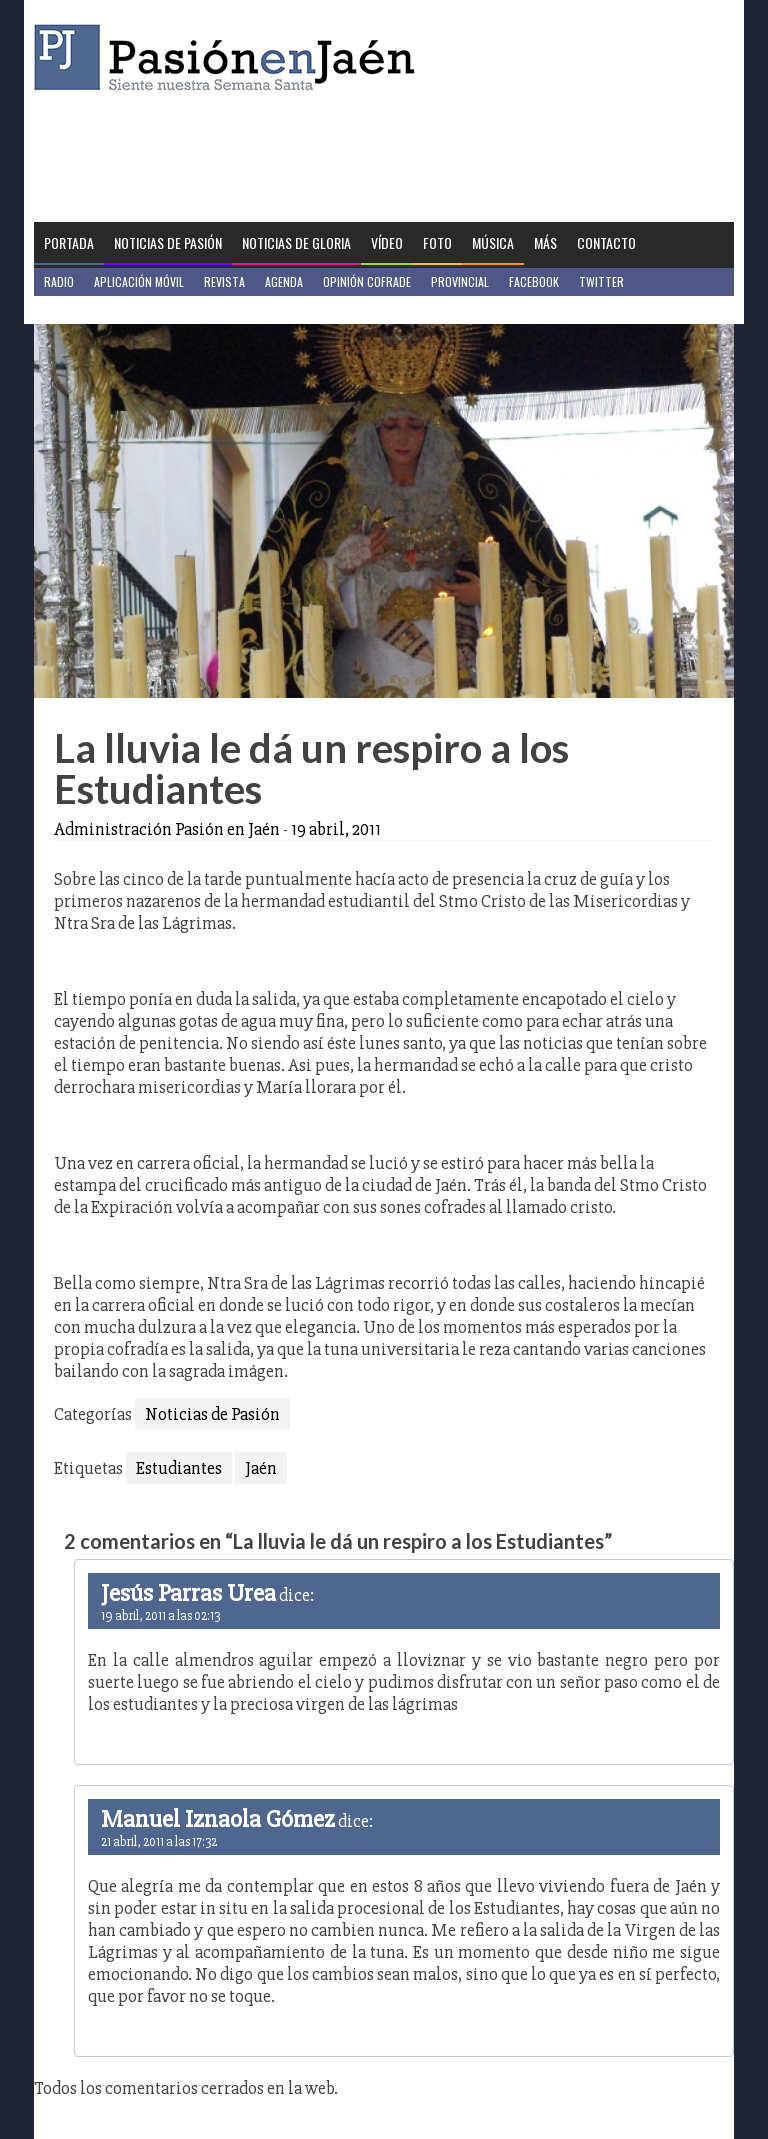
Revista (224, 281)
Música (493, 242)
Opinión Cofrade (367, 281)
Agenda (284, 281)
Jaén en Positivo (87, 309)
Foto (437, 242)
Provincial (460, 281)
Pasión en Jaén (230, 57)
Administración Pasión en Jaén (167, 829)
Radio (59, 281)
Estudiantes (179, 1468)
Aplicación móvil (139, 281)
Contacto (606, 242)
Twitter (601, 281)
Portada (69, 242)
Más (545, 242)
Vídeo (387, 242)
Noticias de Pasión (168, 242)
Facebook (534, 281)
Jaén (261, 1468)
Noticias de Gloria (296, 242)
